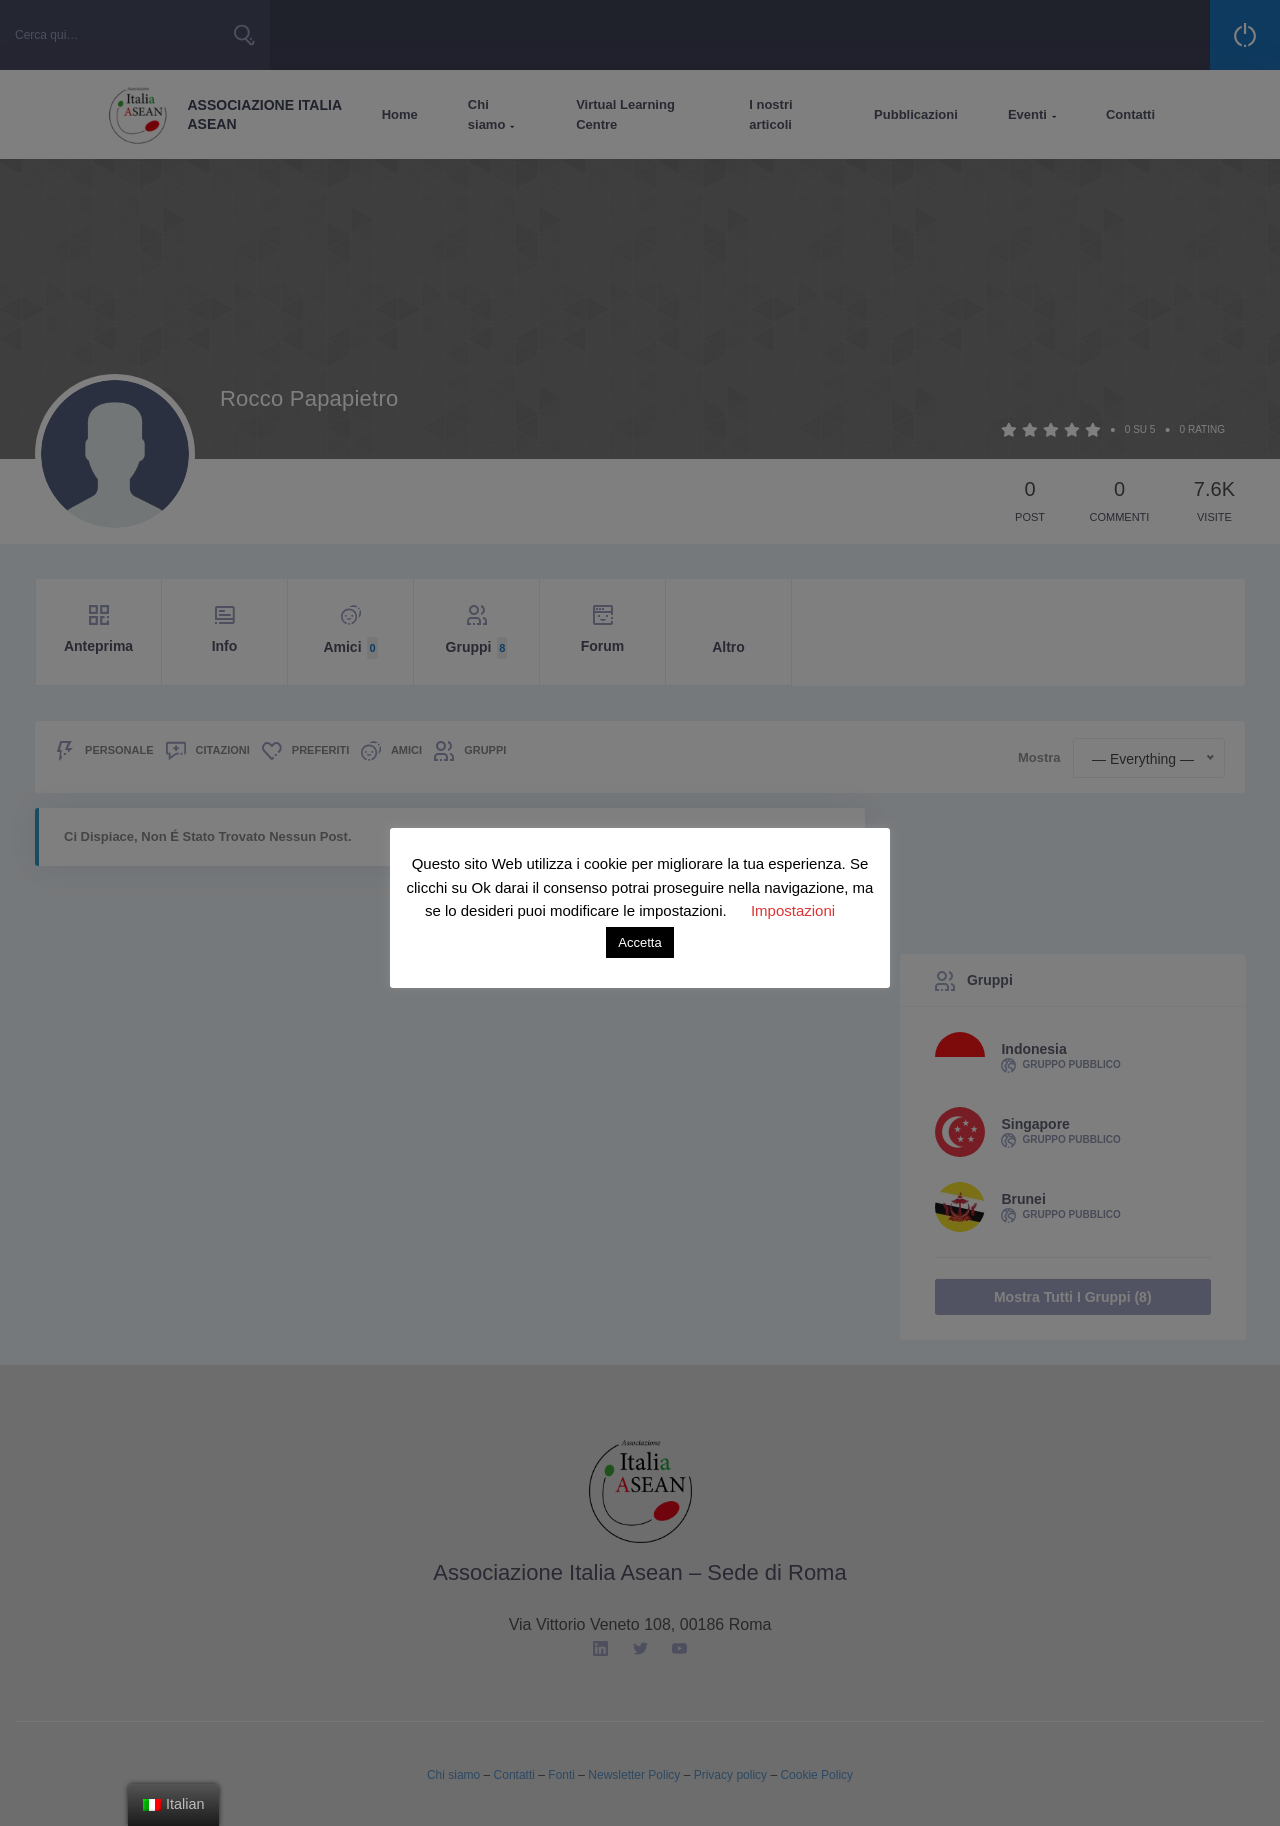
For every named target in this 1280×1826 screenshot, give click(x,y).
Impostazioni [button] (793, 910)
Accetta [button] (639, 942)
